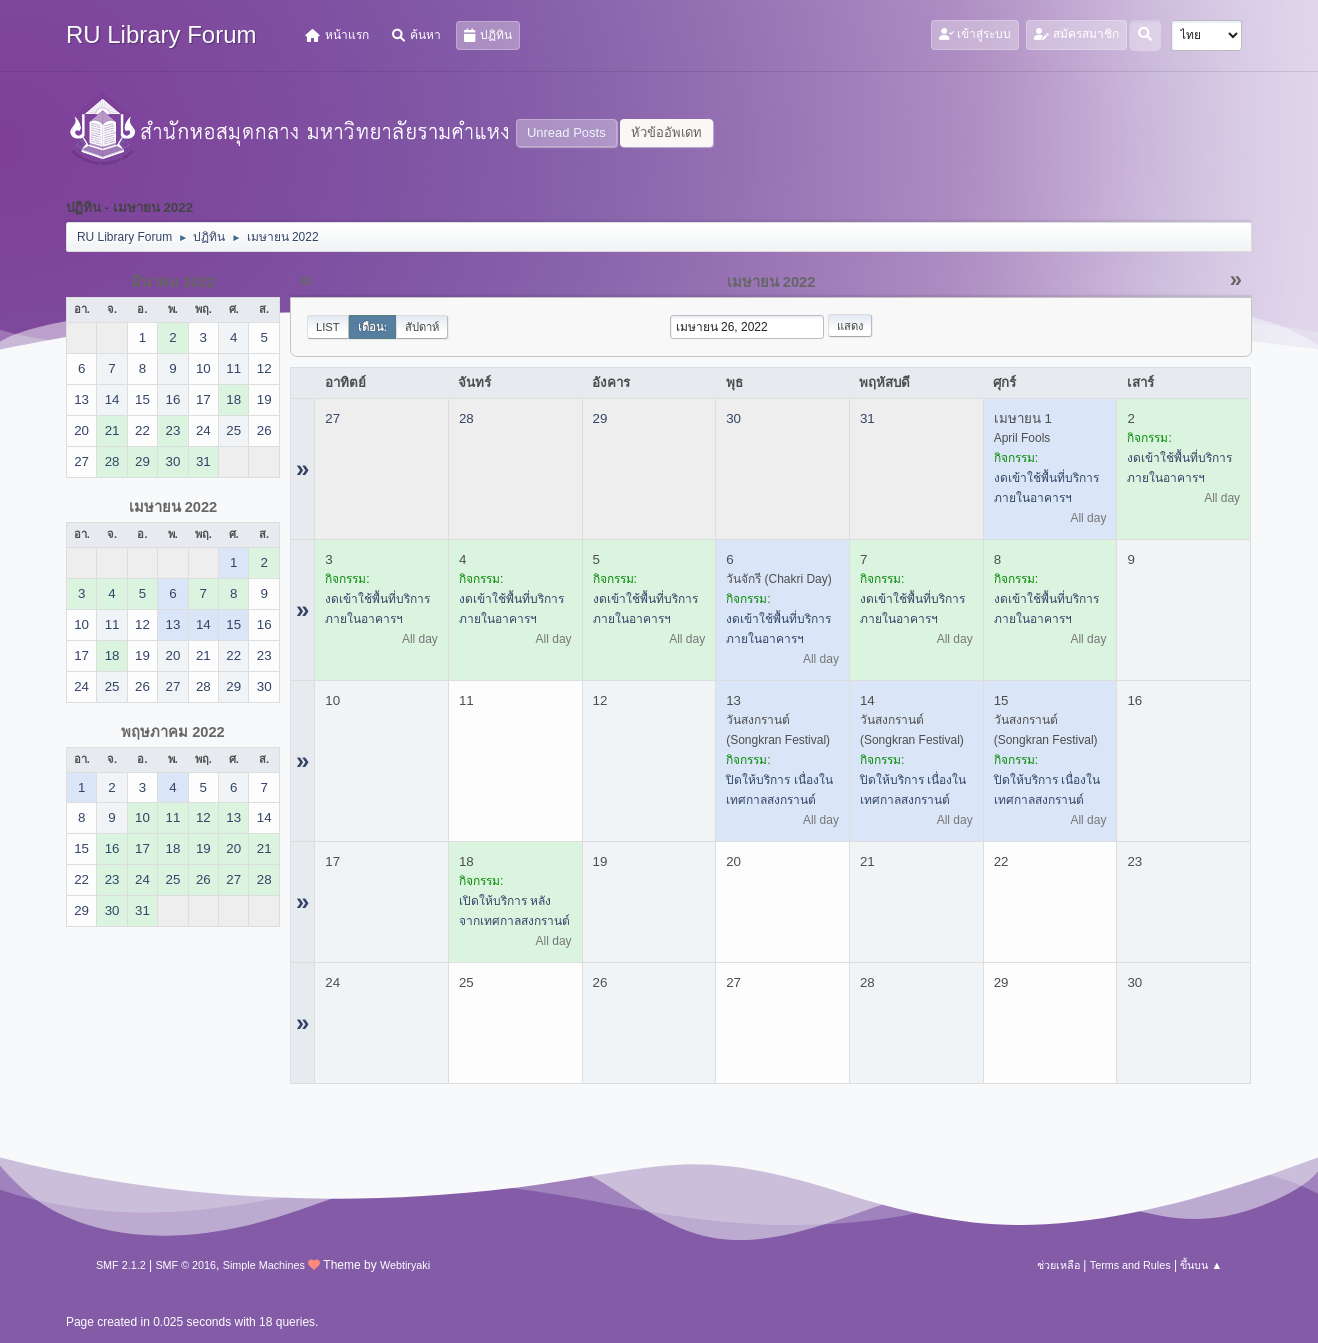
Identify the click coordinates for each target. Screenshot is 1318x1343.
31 (867, 418)
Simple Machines (264, 1265)
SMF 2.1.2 (121, 1265)
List (328, 327)
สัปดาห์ (422, 327)
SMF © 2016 (185, 1265)
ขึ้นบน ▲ (1201, 1265)
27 (332, 418)
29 (600, 418)
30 (733, 418)
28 (466, 418)
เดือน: (373, 327)
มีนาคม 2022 (173, 282)
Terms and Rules (1130, 1265)
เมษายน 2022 (173, 507)
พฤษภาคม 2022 (173, 732)
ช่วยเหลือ (1058, 1265)
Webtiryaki (405, 1265)
